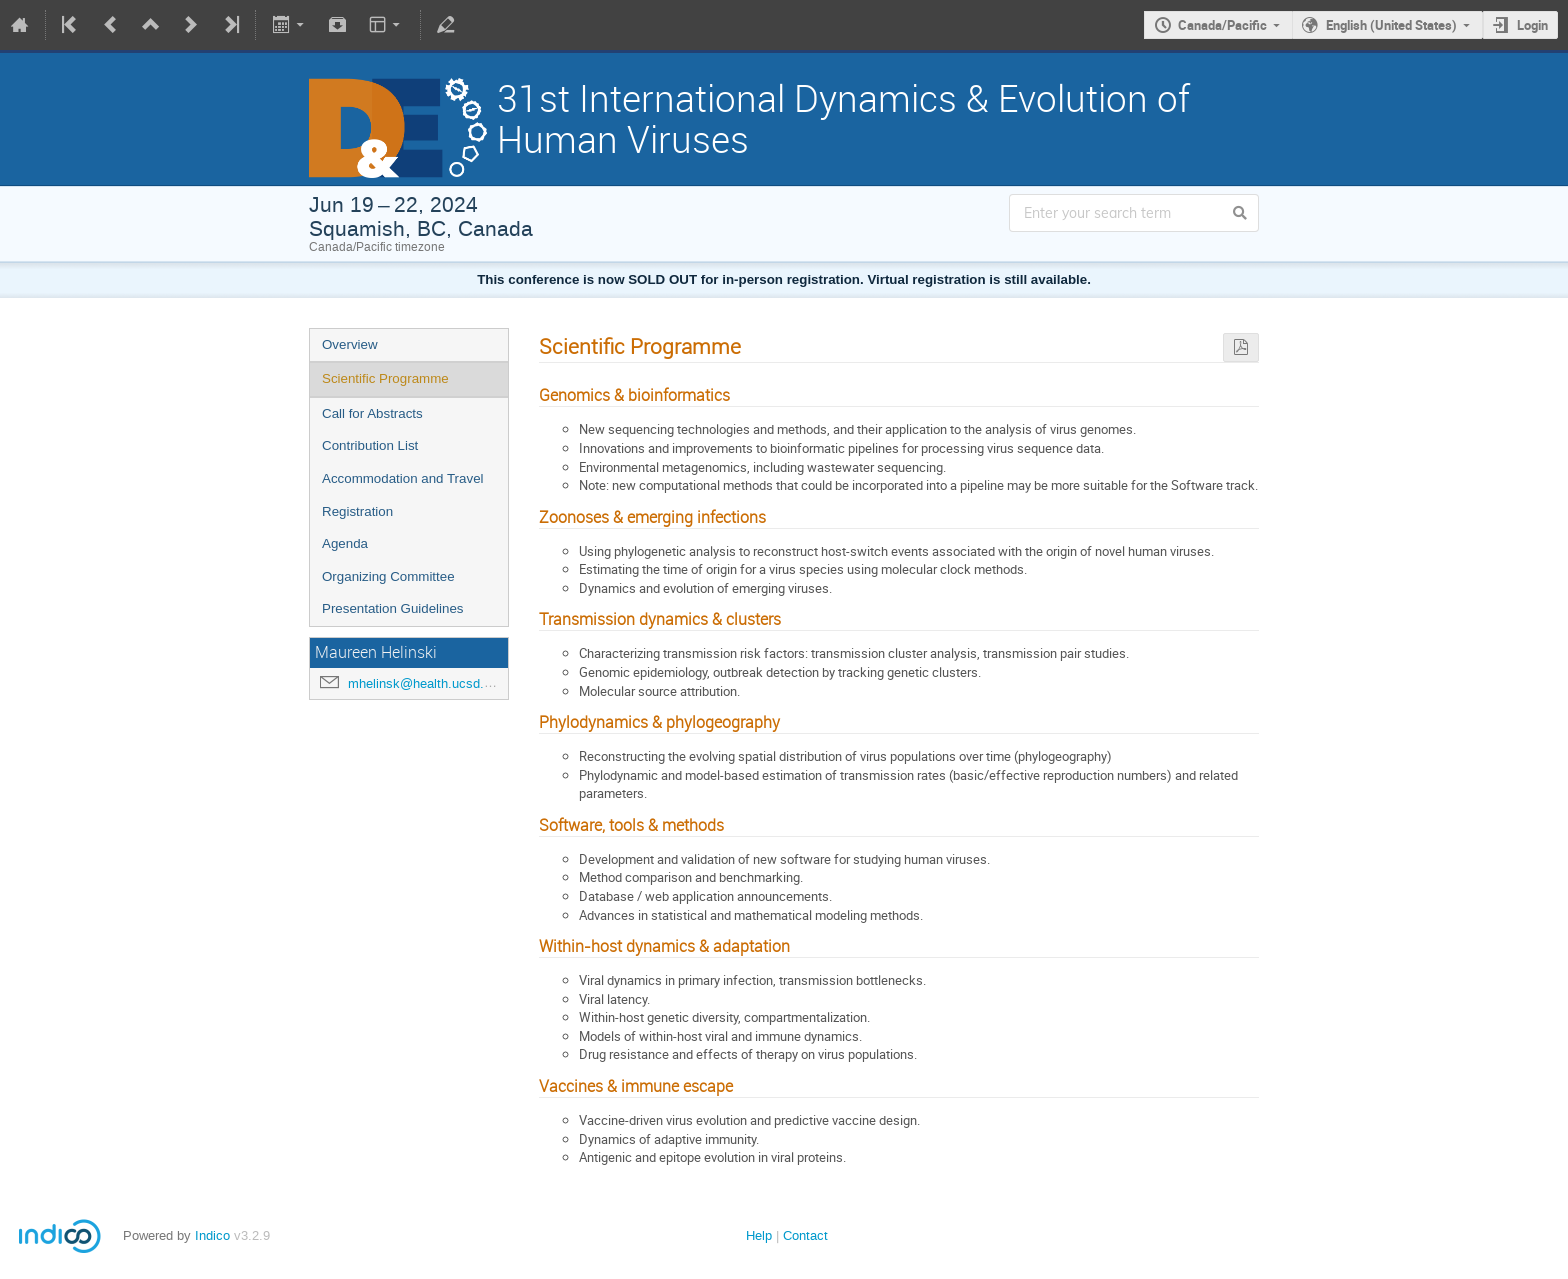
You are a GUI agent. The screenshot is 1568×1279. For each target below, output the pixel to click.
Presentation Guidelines (393, 608)
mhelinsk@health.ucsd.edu (426, 683)
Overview (350, 344)
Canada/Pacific (1222, 25)
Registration (357, 511)
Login (1532, 25)
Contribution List (370, 445)
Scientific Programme (385, 378)
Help (759, 1235)
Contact (805, 1235)
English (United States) (1391, 25)
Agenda (345, 543)
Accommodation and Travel (403, 478)
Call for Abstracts (372, 413)
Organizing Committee (388, 576)
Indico (212, 1235)
